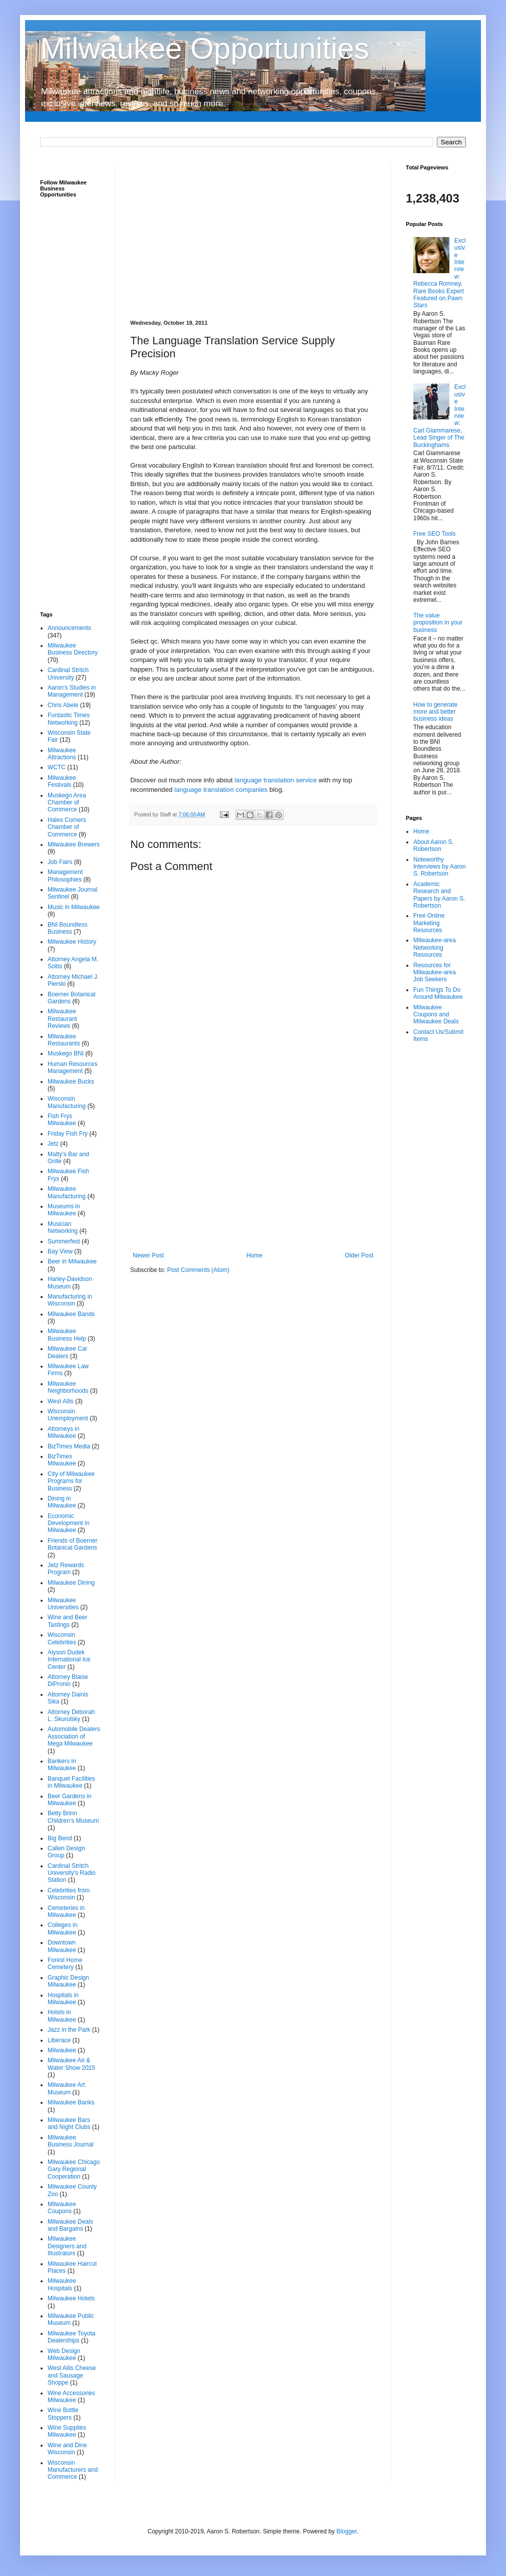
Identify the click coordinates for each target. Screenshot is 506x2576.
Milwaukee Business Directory (73, 649)
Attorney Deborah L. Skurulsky (71, 1715)
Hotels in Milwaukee (62, 2016)
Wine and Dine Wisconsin (67, 2449)
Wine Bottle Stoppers (63, 2414)
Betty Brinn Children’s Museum (73, 1817)
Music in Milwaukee (74, 907)
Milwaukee (62, 2050)
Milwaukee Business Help (67, 1335)
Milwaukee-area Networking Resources (434, 947)
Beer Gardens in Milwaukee (69, 1800)
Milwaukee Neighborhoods (68, 1387)
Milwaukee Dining (71, 1582)
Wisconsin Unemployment (68, 1415)
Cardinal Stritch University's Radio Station (72, 1873)
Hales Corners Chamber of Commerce (67, 827)
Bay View (60, 1251)
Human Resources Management (72, 1067)
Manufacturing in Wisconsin (70, 1300)
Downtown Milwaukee (62, 1946)
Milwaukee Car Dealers (67, 1352)
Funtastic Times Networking (69, 719)
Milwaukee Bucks (71, 1081)
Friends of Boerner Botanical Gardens (72, 1544)
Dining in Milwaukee (62, 1502)
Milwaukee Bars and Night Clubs (69, 2123)
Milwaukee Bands (71, 1314)
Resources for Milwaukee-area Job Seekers (434, 972)
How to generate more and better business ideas (435, 712)
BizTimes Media (69, 1446)
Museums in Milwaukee (64, 1210)
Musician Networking (63, 1227)
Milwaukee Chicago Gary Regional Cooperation (74, 2169)
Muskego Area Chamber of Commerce (67, 802)
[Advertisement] (253, 234)
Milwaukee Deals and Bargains (70, 2225)
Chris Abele (63, 705)
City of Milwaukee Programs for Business (71, 1481)
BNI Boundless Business (67, 928)
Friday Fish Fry (68, 1133)
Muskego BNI (66, 1053)
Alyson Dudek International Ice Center (69, 1659)
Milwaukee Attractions (62, 754)
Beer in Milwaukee (72, 1261)
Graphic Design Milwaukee (68, 1981)
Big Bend (60, 1838)
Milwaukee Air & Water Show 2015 (71, 2064)
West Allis (61, 1401)
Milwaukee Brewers (74, 844)
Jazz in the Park (69, 2029)
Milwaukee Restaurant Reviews (62, 1018)
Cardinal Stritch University (68, 674)
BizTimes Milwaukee (62, 1460)
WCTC (57, 767)
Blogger (346, 2531)
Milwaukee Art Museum (66, 2088)
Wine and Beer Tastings (67, 1621)
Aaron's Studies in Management (72, 691)
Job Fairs (60, 862)
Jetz (53, 1143)
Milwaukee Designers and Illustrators (67, 2246)
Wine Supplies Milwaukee (67, 2431)
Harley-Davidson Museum (70, 1282)
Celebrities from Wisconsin (69, 1894)
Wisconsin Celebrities (62, 1638)
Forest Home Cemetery (65, 1964)
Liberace (59, 2040)
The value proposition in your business (437, 622)
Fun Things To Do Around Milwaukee (438, 993)
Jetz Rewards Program (66, 1569)
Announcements (69, 627)
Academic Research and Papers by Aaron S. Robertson (439, 895)
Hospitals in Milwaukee (63, 1999)
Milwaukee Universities (63, 1604)
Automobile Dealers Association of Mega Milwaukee (74, 1736)
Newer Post (148, 1255)
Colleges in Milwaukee (62, 1928)
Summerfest (64, 1241)
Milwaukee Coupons (62, 2208)
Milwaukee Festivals (62, 781)
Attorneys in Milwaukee (63, 1432)
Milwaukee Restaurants (64, 1040)
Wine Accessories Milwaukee (71, 2397)
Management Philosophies (65, 876)
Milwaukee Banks (71, 2102)
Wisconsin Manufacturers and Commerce (73, 2470)
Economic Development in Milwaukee (68, 1523)
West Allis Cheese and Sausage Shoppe (72, 2375)
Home (254, 1255)
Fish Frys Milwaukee (62, 1120)
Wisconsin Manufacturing (67, 1102)
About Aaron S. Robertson (433, 845)
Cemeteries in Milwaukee (66, 1911)
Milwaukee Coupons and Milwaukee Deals (436, 1014)
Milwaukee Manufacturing (67, 1192)
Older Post (359, 1255)
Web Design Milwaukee (64, 2354)
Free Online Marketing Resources (429, 923)
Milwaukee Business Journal (70, 2141)
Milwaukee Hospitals (62, 2284)
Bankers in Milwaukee (62, 1765)
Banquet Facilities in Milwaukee (71, 1782)
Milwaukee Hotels (71, 2298)
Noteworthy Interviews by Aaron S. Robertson (439, 867)
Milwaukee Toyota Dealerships (71, 2337)
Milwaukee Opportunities (204, 48)
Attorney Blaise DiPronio (68, 1680)
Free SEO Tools (434, 533)
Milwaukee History (72, 941)
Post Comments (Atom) (198, 1269)
